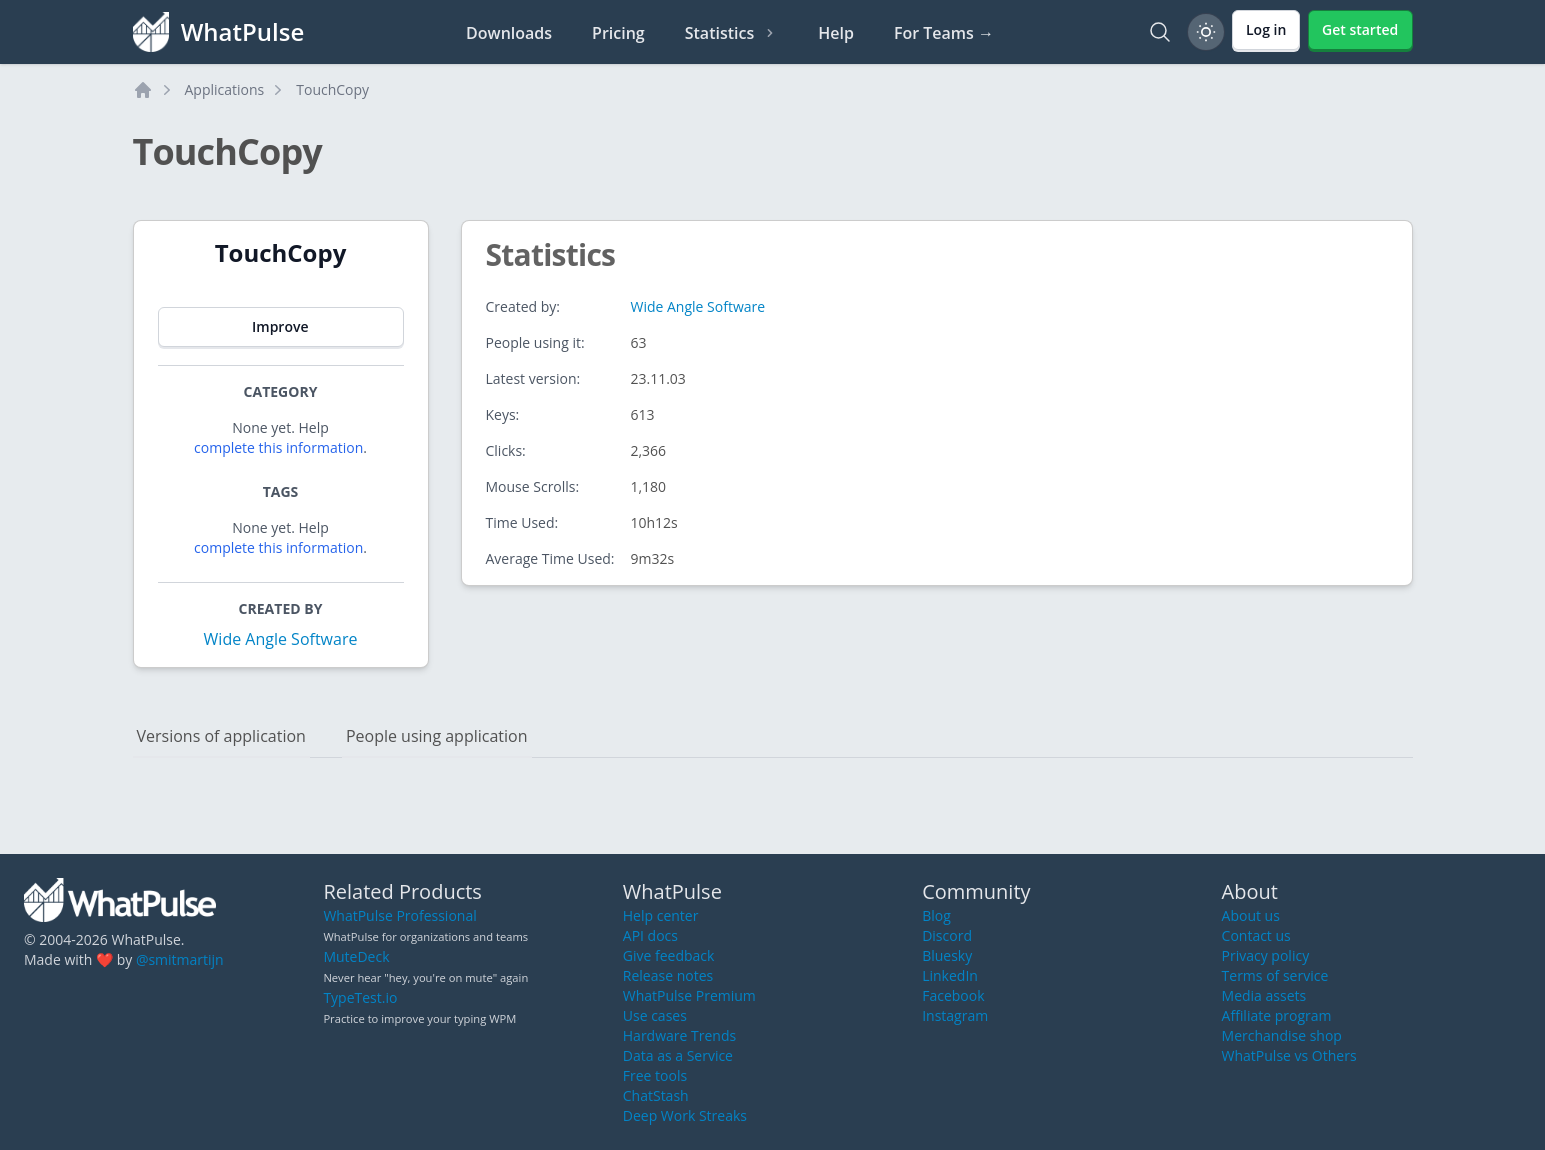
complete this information (278, 447)
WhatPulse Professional (399, 915)
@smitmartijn (180, 959)
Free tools (655, 1075)
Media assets (1264, 995)
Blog (936, 915)
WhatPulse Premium (689, 995)
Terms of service (1275, 975)
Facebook (953, 995)
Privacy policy (1266, 955)
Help (836, 33)
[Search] (1160, 32)
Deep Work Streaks (685, 1115)
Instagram (955, 1015)
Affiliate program (1277, 1015)
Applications (225, 89)
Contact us (1256, 935)
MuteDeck (356, 956)
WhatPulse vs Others (1289, 1055)
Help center (661, 915)
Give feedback (669, 955)
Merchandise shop (1282, 1035)
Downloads (509, 33)
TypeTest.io (360, 997)
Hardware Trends (679, 1035)
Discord (947, 935)
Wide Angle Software (281, 639)
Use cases (655, 1015)
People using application (437, 736)
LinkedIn (950, 975)
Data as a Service (678, 1055)
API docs (650, 935)
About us (1251, 915)
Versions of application (221, 736)
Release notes (668, 975)
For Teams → (944, 33)
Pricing (618, 33)
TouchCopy (332, 89)
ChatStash (656, 1095)
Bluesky (947, 955)
